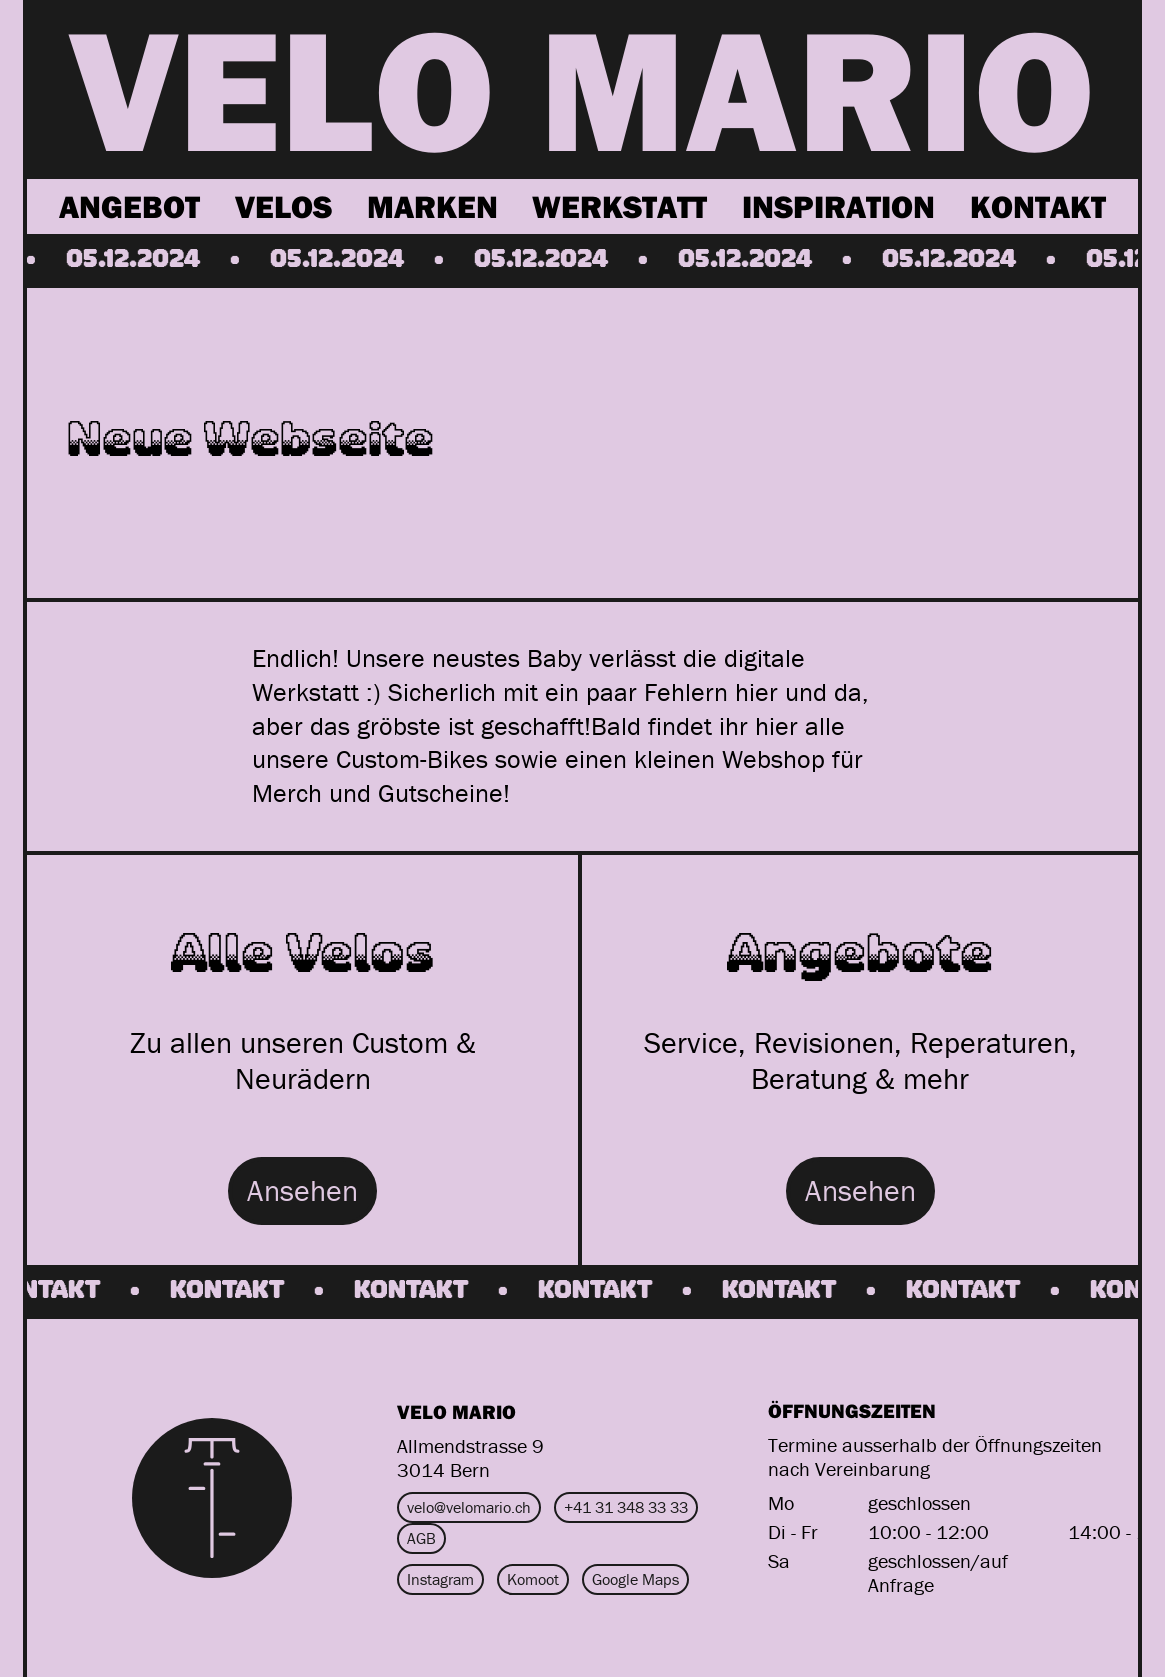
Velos (283, 206)
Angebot (129, 206)
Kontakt (1038, 206)
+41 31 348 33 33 (626, 1507)
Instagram (440, 1579)
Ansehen (302, 1190)
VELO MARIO (582, 87)
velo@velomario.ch (469, 1507)
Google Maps (635, 1579)
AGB (421, 1538)
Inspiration (838, 206)
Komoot (533, 1579)
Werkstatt (619, 206)
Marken (432, 206)
